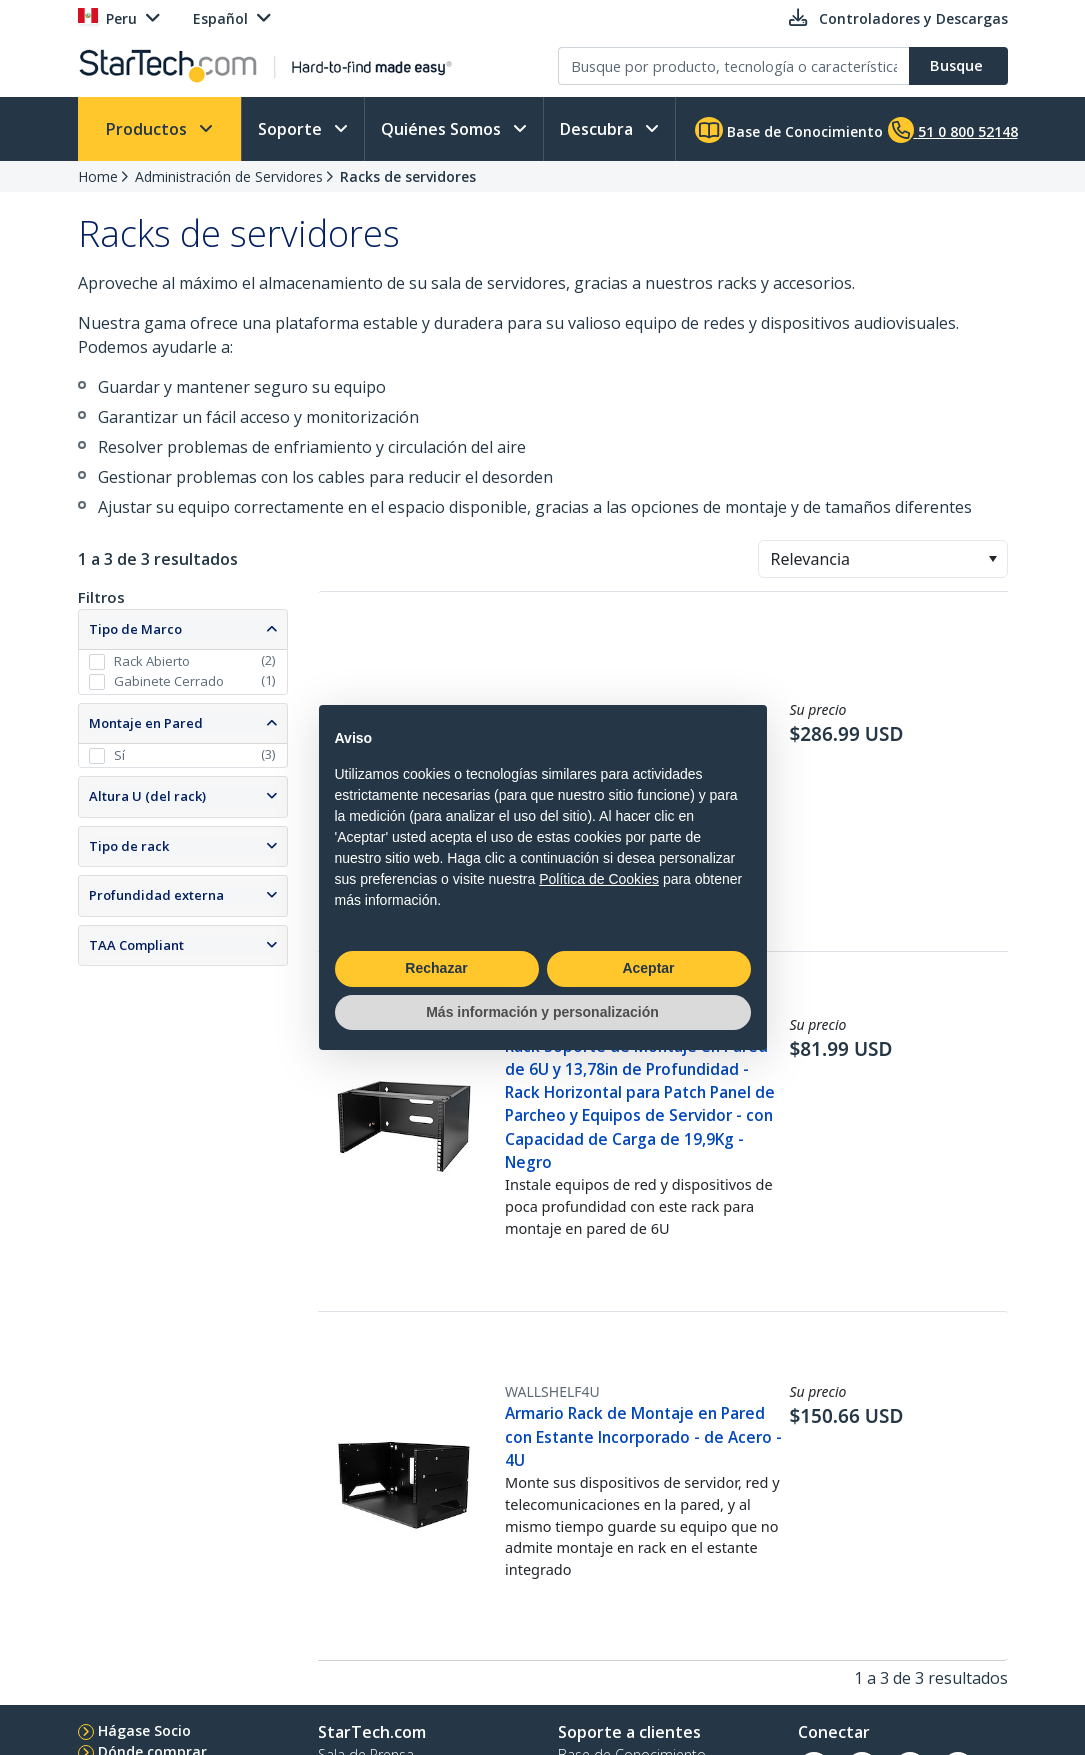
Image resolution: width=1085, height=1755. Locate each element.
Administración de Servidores (229, 176)
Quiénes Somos (443, 129)
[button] (992, 559)
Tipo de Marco (135, 629)
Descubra (598, 129)
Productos (148, 129)
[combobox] (883, 559)
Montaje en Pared (146, 723)
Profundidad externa (156, 895)
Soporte (292, 129)
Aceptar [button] (648, 968)
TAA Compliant (136, 945)
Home (98, 176)
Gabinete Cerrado (169, 681)
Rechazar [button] (436, 968)
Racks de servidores (408, 176)
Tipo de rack (129, 846)
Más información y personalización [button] (542, 1012)
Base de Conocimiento (789, 130)
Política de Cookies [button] (599, 879)
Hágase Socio (144, 1730)
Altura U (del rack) (147, 796)
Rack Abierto (152, 661)
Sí (119, 755)
